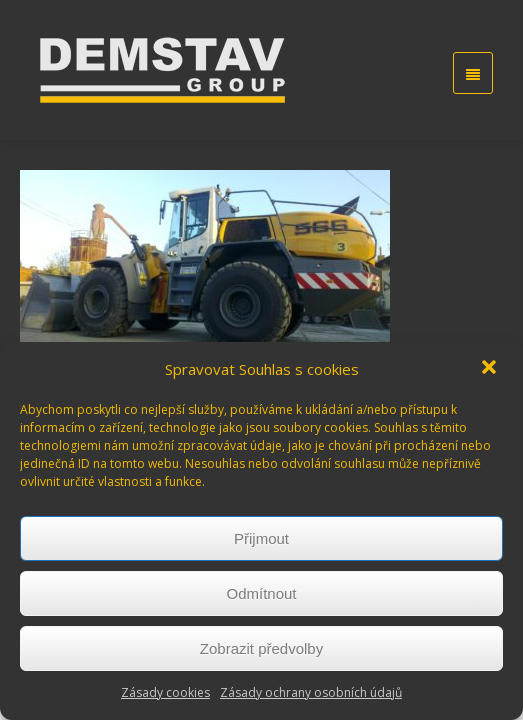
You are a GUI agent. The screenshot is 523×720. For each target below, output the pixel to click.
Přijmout (261, 538)
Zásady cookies (165, 692)
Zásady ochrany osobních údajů (311, 692)
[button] (491, 369)
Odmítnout (261, 593)
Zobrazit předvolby (261, 648)
